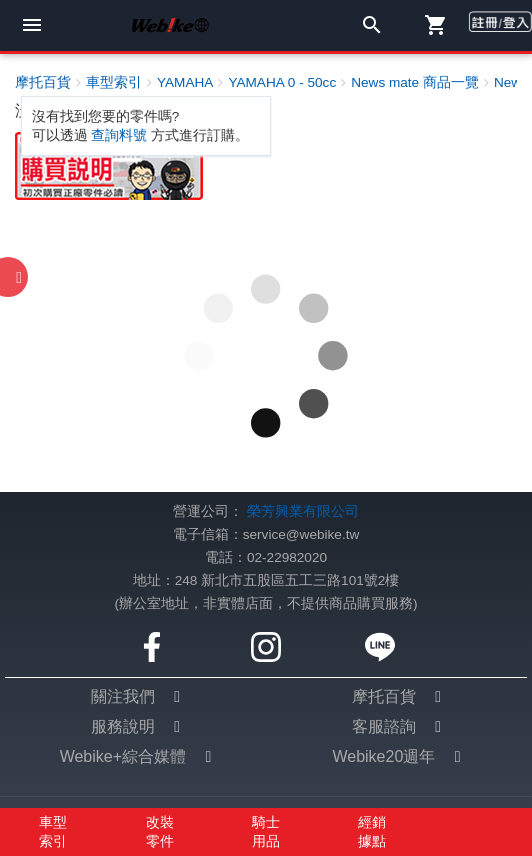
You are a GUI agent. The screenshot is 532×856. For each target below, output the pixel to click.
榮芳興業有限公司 (303, 511)
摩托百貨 (384, 696)
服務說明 (123, 726)
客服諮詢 (384, 726)
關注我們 (123, 696)
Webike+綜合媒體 (123, 756)
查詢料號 (119, 135)
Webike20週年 (383, 756)
